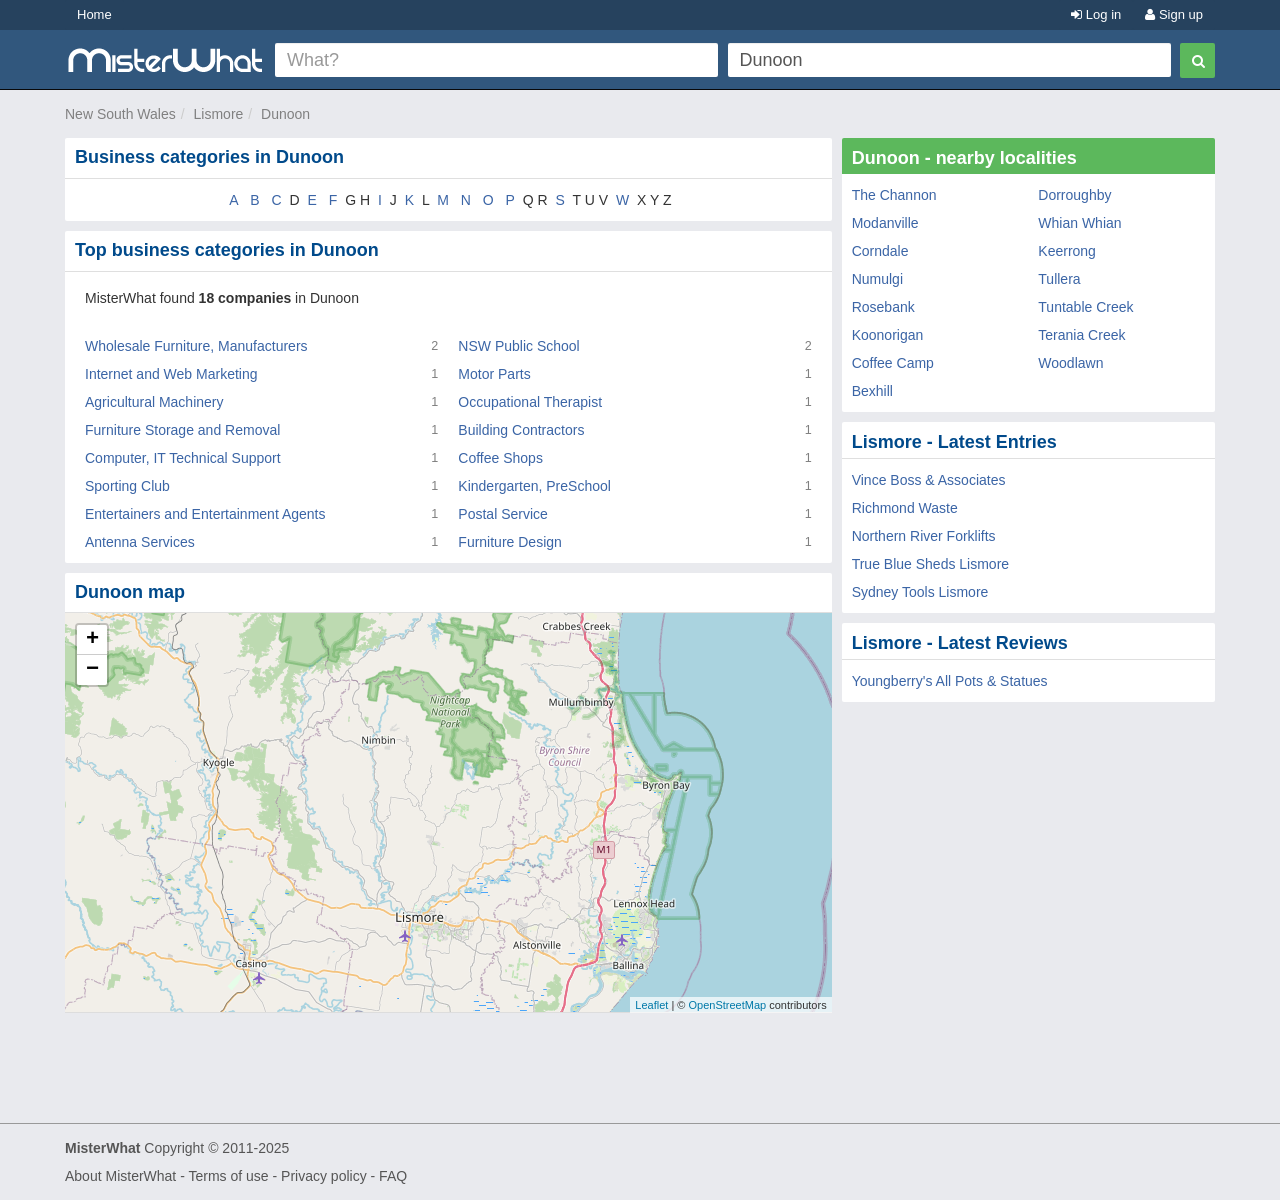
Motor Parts (494, 374)
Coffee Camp (893, 363)
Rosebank (883, 307)
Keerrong (1067, 251)
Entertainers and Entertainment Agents (205, 514)
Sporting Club (127, 486)
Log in (1096, 14)
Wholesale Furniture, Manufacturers (196, 346)
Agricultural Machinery (154, 402)
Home (94, 14)
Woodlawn (1070, 363)
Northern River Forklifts (924, 536)
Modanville (885, 223)
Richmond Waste (905, 508)
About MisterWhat (120, 1176)
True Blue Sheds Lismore (930, 564)
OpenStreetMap (727, 1005)
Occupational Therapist (530, 402)
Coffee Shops (500, 458)
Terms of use (228, 1176)
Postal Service (502, 514)
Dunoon (285, 114)
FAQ (393, 1176)
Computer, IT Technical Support (183, 458)
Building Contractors (521, 430)
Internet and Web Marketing (171, 374)
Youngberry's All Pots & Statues (950, 681)
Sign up (1174, 14)
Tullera (1059, 279)
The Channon (894, 195)
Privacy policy (324, 1176)
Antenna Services (140, 542)
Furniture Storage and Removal (182, 430)
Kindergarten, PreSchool (534, 486)
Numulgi (877, 279)
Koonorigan (888, 335)
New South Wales (120, 114)
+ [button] (92, 640)
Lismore (219, 114)
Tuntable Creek (1085, 307)
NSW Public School (518, 346)
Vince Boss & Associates (929, 480)
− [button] (92, 670)
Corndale (880, 251)
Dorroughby (1074, 195)
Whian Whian (1079, 223)
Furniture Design (510, 542)
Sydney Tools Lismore (920, 592)
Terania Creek (1081, 335)
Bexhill (872, 391)
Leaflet (651, 1005)
